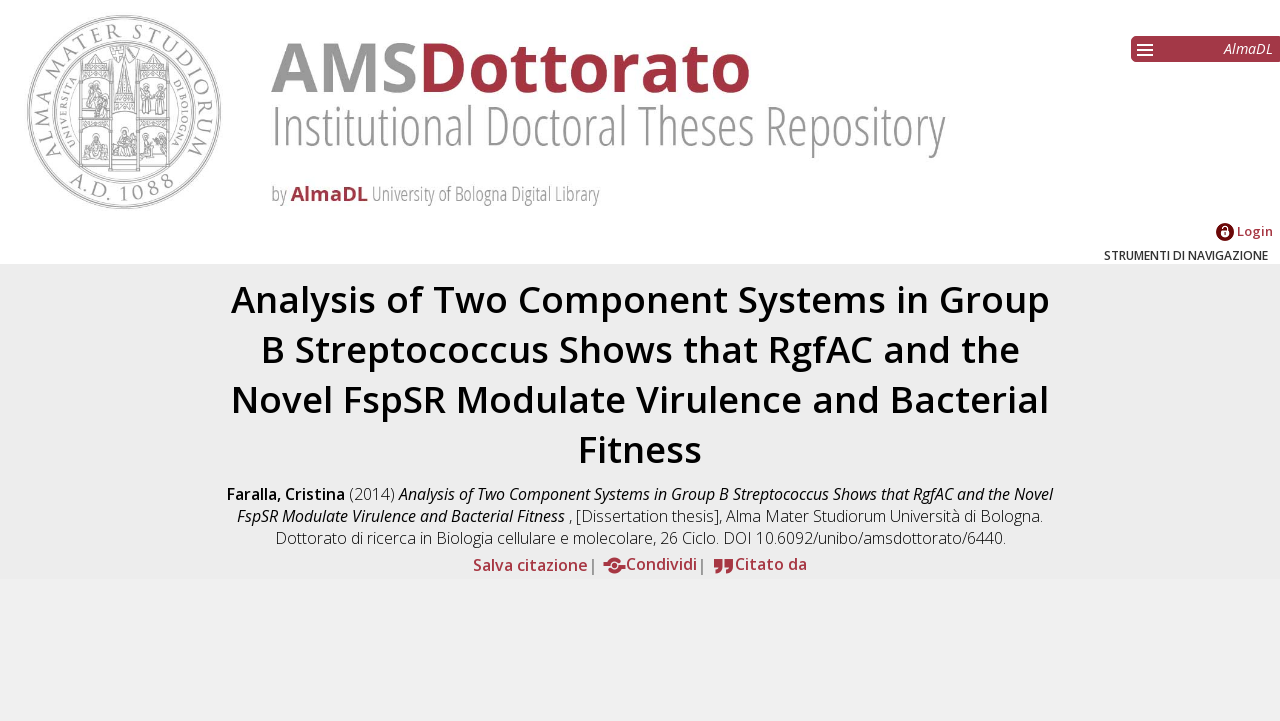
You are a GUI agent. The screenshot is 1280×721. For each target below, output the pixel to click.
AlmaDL (1248, 48)
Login (1244, 231)
